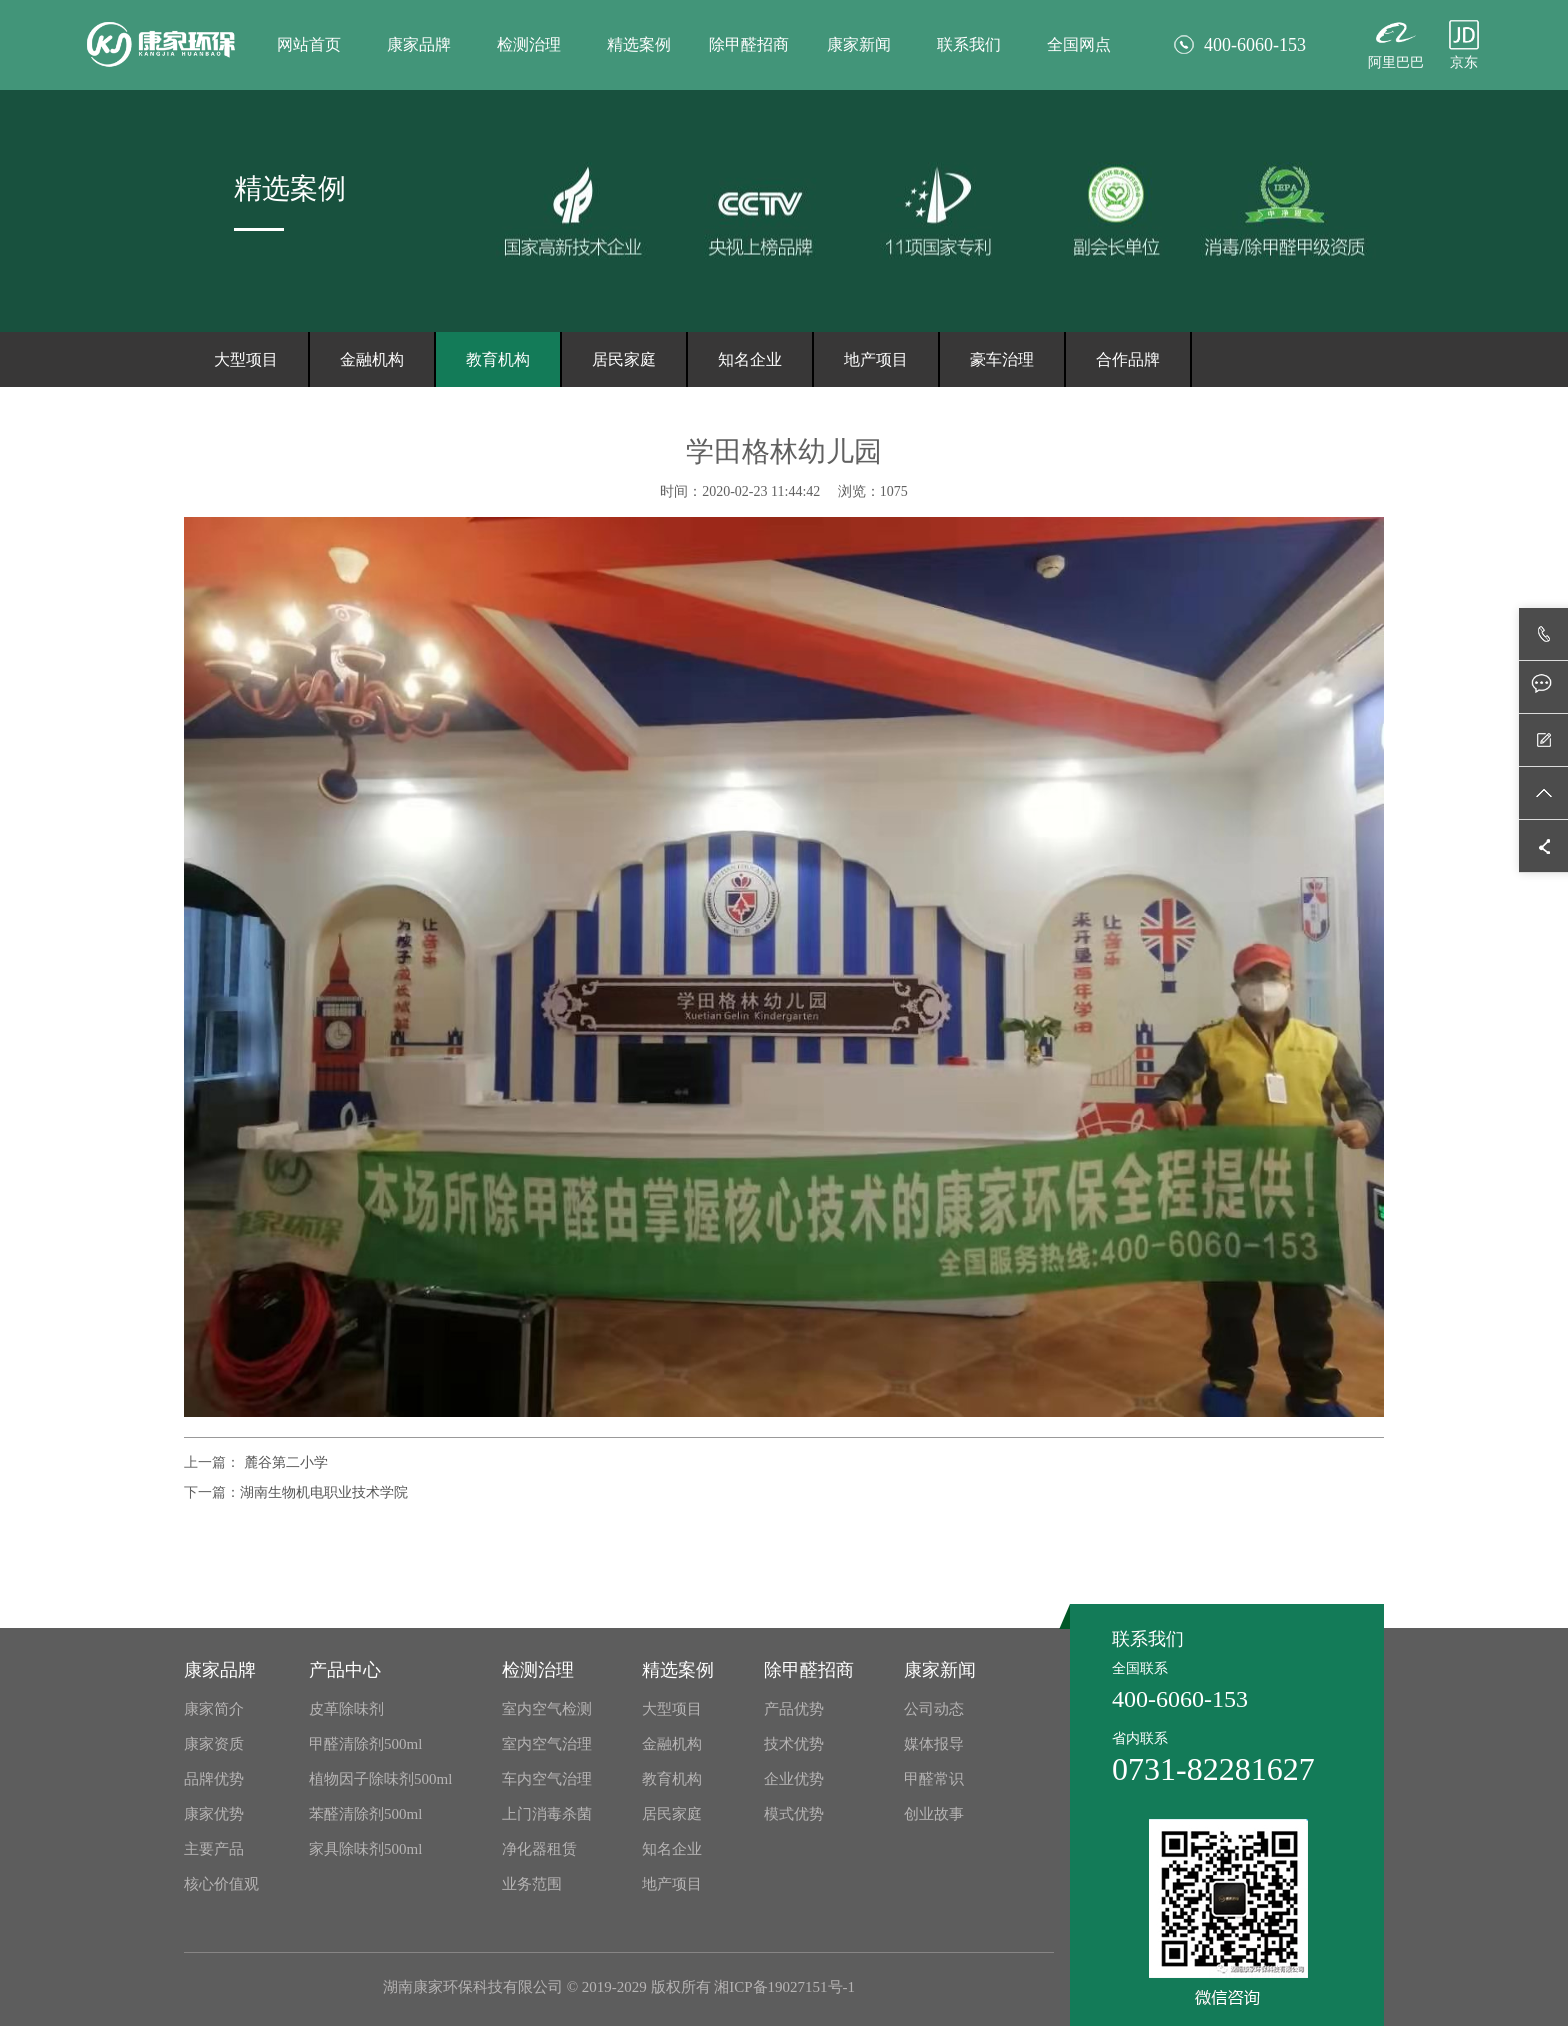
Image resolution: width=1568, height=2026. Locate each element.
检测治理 (529, 44)
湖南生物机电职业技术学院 (324, 1492)
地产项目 (876, 359)
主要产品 (214, 1849)
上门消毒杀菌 (547, 1814)
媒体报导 (934, 1744)
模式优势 (794, 1814)
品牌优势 (214, 1779)
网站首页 (309, 44)
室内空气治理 (547, 1744)
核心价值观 (221, 1884)
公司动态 (934, 1709)
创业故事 (934, 1814)
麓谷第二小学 (284, 1462)
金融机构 (372, 359)
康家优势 (214, 1814)
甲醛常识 (934, 1779)
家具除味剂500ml (365, 1849)
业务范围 (532, 1884)
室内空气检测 (547, 1709)
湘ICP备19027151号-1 (784, 1987)
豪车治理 (1002, 359)
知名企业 (750, 359)
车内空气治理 (547, 1779)
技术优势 (794, 1744)
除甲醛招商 (749, 44)
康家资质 (214, 1744)
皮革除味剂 (346, 1709)
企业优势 (794, 1779)
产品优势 (794, 1709)
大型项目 (246, 359)
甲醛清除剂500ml (365, 1744)
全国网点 (1079, 44)
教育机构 (498, 359)
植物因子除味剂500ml (380, 1779)
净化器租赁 (539, 1849)
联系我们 (969, 44)
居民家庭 (624, 359)
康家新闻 (859, 44)
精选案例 (639, 44)
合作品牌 (1128, 359)
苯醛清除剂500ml (365, 1814)
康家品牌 (419, 44)
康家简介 (214, 1709)
